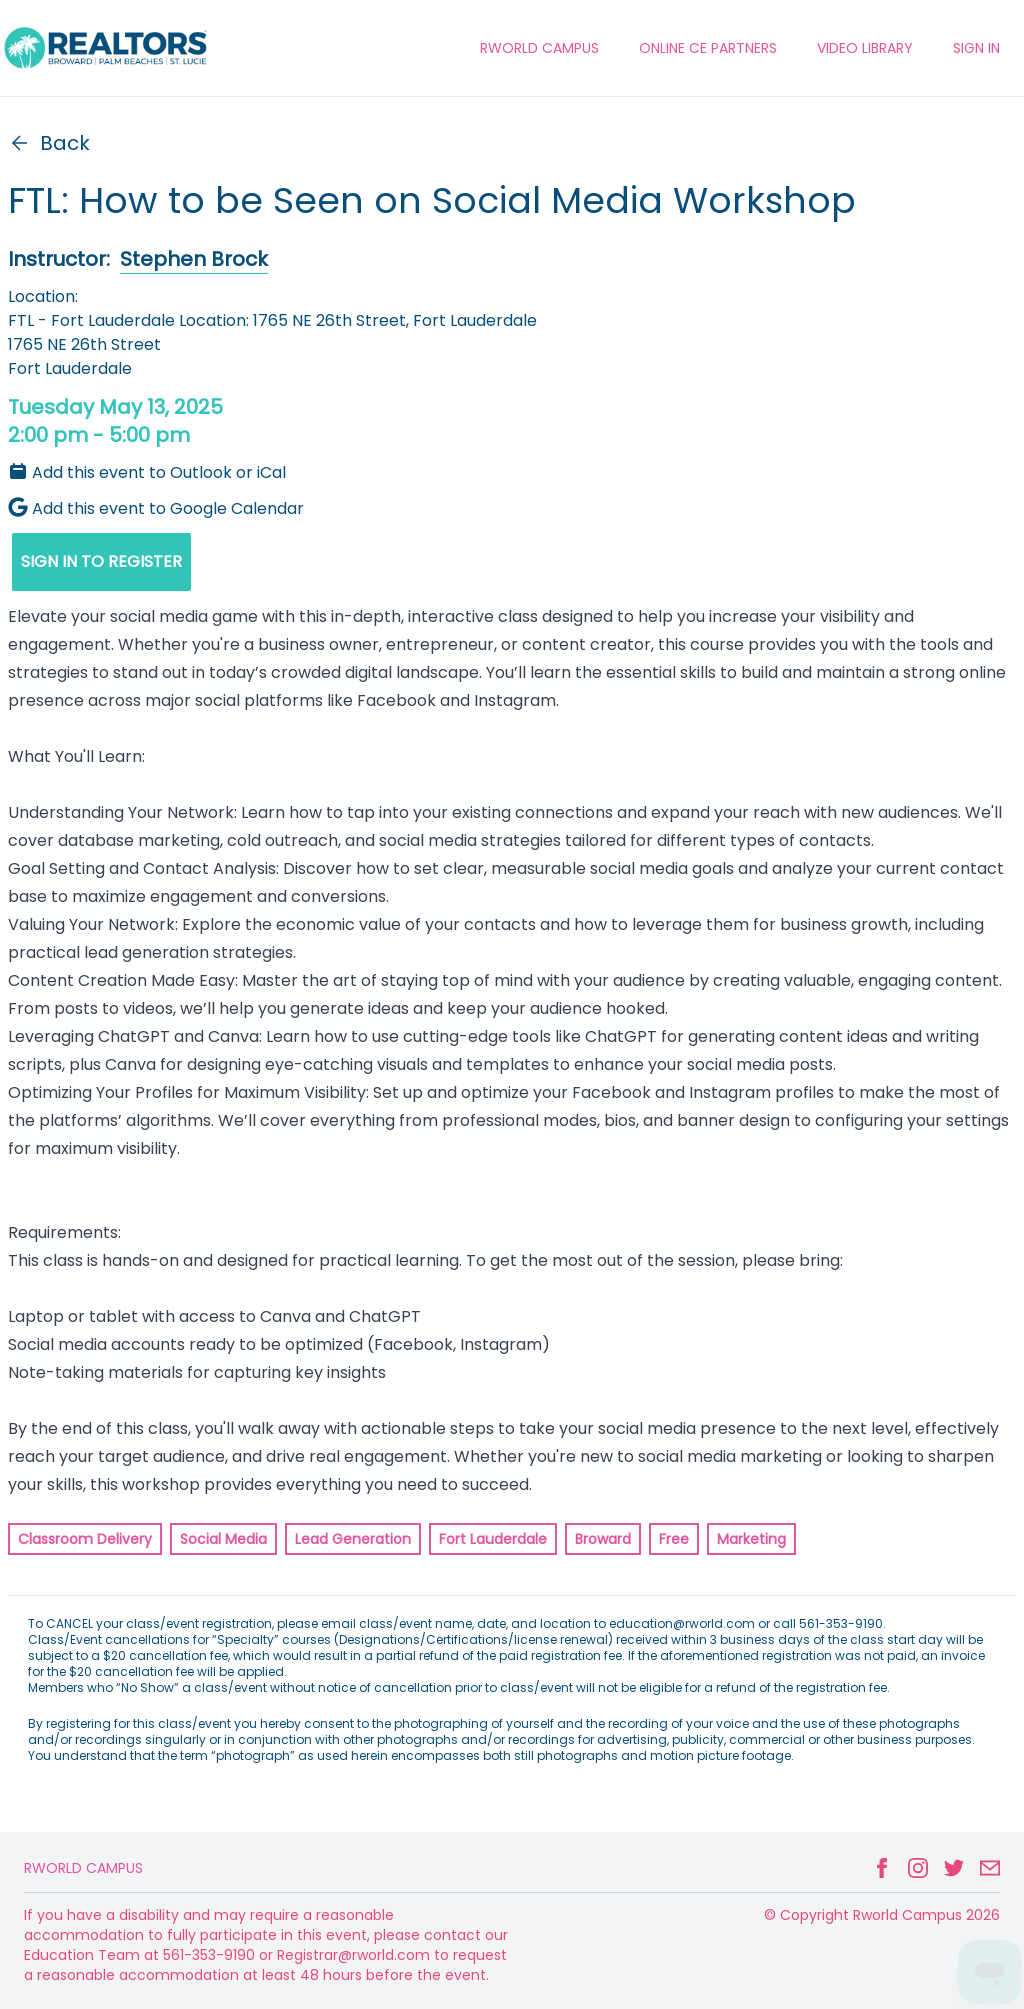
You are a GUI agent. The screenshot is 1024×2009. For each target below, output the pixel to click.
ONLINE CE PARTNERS (708, 48)
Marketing (751, 1539)
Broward (603, 1539)
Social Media (223, 1539)
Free (674, 1539)
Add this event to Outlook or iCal (147, 472)
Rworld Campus (83, 1868)
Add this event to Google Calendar (156, 508)
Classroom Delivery (85, 1539)
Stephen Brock (194, 259)
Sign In (976, 48)
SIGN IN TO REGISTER (101, 561)
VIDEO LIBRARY (865, 48)
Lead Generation (353, 1539)
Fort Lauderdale (493, 1539)
